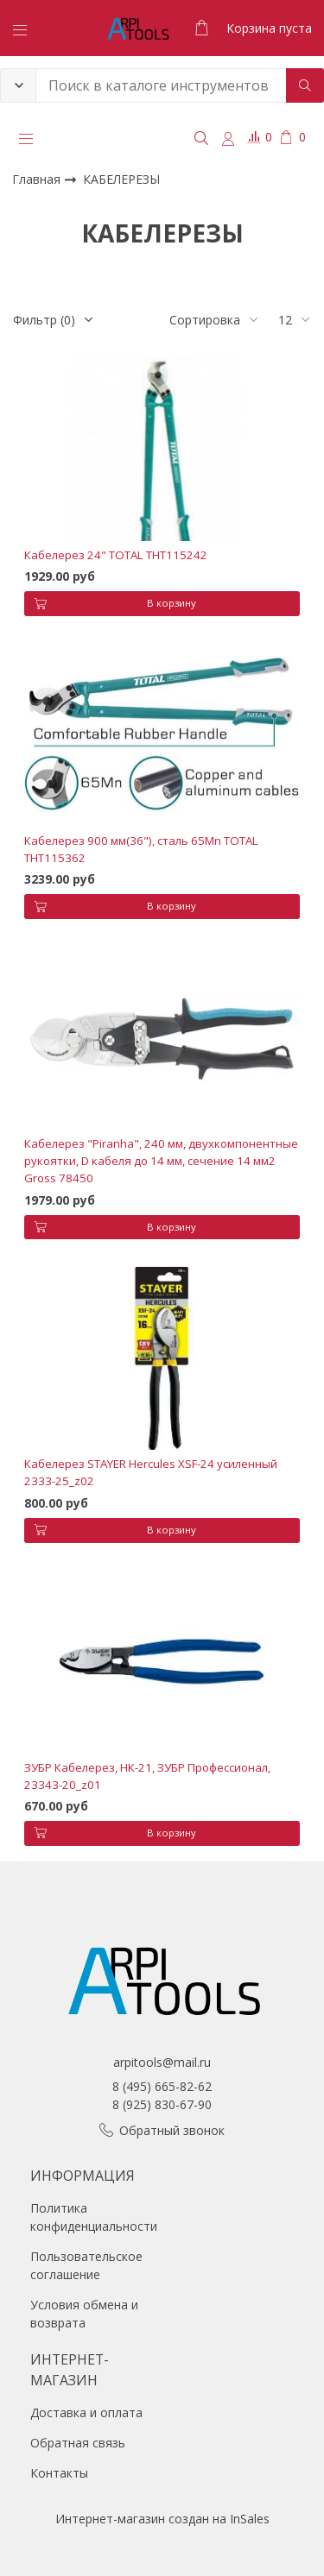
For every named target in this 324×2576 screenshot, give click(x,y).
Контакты (59, 2473)
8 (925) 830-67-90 (162, 2104)
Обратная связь (77, 2442)
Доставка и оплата (86, 2412)
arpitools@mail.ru (162, 2062)
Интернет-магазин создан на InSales (162, 2518)
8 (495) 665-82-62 (162, 2086)
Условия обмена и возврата (84, 2313)
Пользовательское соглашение (86, 2265)
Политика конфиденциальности (93, 2217)
